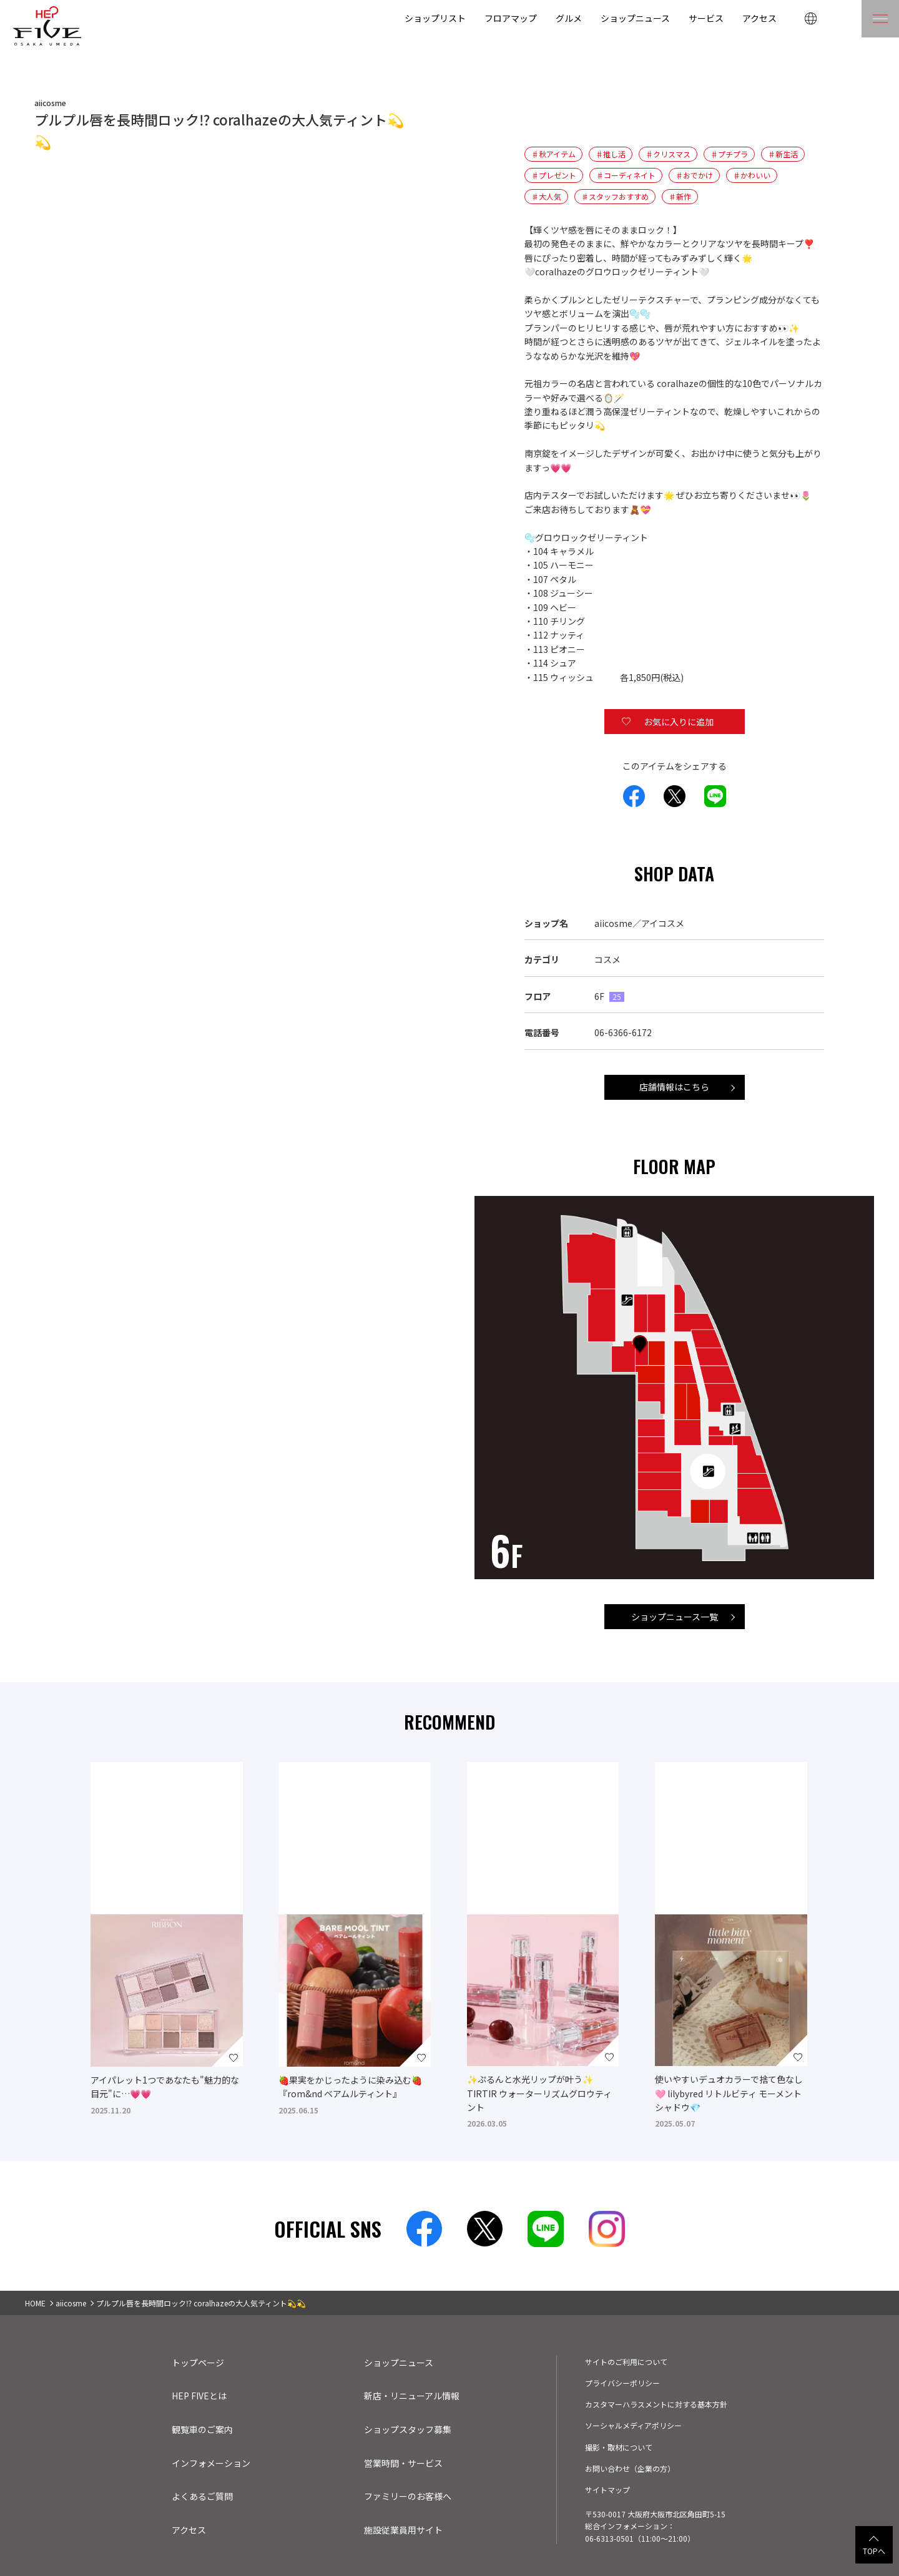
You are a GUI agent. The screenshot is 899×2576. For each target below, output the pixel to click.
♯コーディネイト (626, 175)
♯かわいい (752, 175)
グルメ (567, 18)
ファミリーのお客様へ (407, 2496)
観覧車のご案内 (202, 2429)
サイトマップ (607, 2489)
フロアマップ (509, 18)
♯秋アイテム (553, 154)
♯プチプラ (730, 154)
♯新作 (680, 196)
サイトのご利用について (626, 2361)
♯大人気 (546, 196)
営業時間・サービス (403, 2463)
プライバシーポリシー (622, 2382)
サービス (705, 18)
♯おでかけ (695, 175)
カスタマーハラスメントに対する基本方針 (656, 2403)
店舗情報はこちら (674, 1087)
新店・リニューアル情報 (412, 2396)
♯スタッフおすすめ (615, 196)
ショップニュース (634, 18)
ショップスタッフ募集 (407, 2429)
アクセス (759, 18)
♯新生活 (783, 154)
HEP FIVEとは (200, 2396)
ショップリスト (433, 18)
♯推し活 (611, 154)
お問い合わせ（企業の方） (630, 2468)
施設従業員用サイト (403, 2530)
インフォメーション (211, 2463)
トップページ (198, 2363)
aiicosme (72, 2302)
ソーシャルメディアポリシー (633, 2425)
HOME (36, 2302)
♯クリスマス (668, 154)
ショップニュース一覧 (674, 1617)
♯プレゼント (553, 175)
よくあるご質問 (202, 2496)
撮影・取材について (618, 2446)
